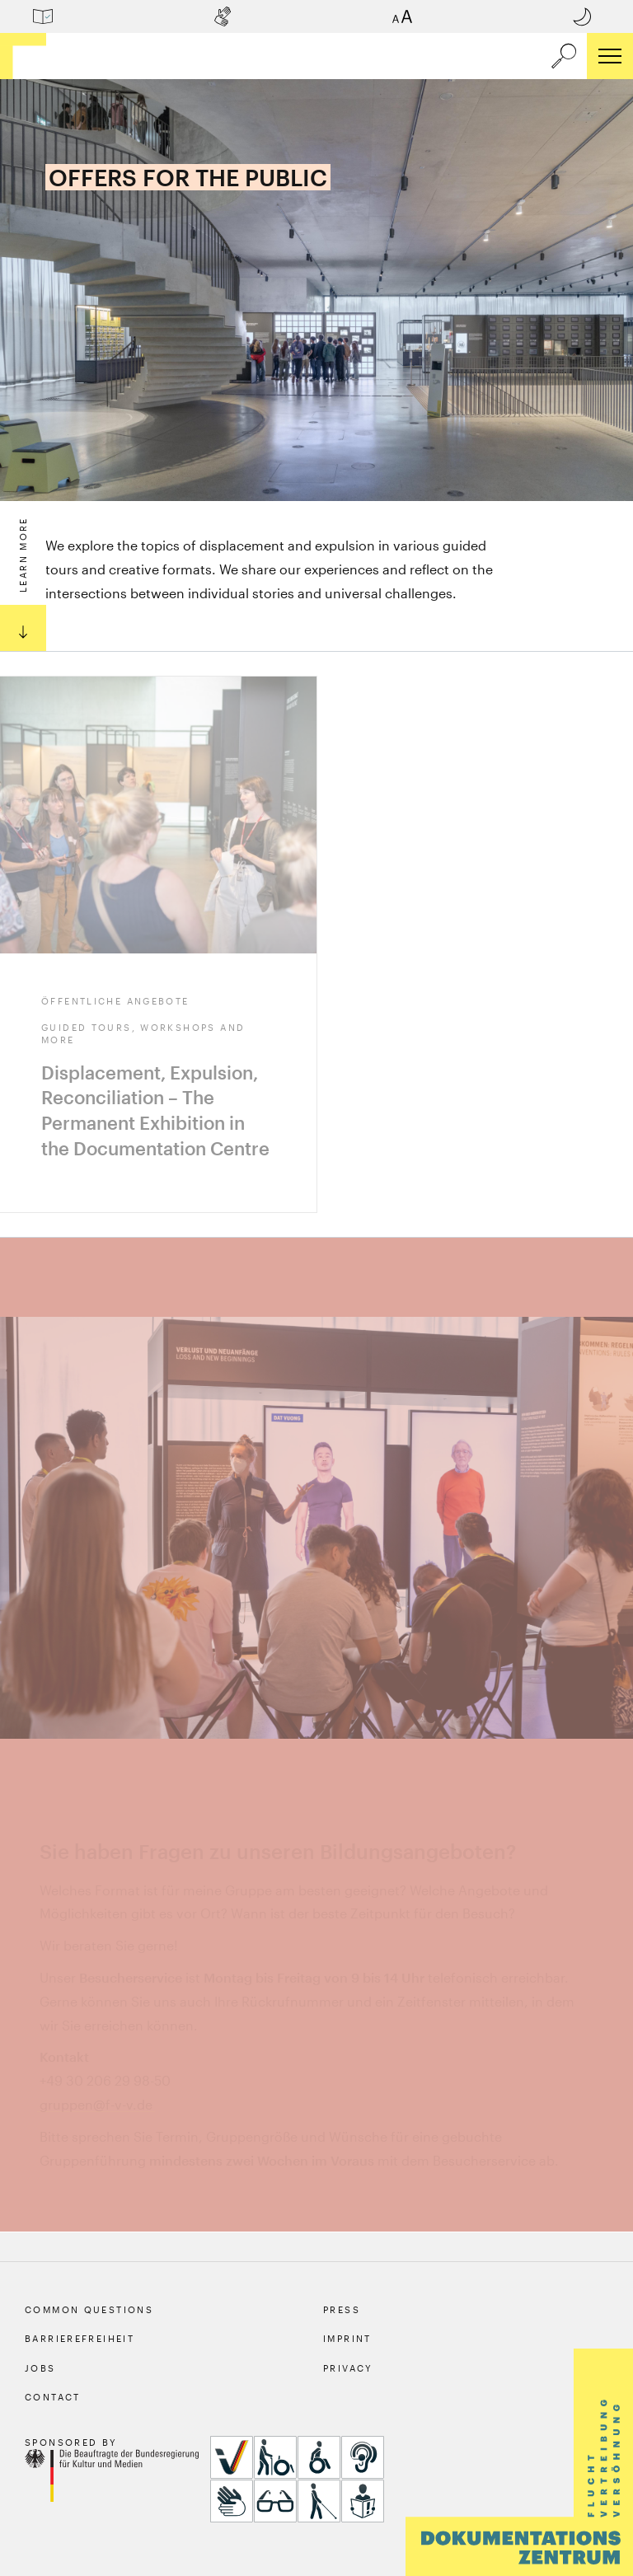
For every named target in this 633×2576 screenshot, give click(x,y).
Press (341, 2309)
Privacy (348, 2368)
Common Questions (89, 2309)
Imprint (347, 2338)
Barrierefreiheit (79, 2338)
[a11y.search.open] (564, 56)
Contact (53, 2396)
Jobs (40, 2368)
